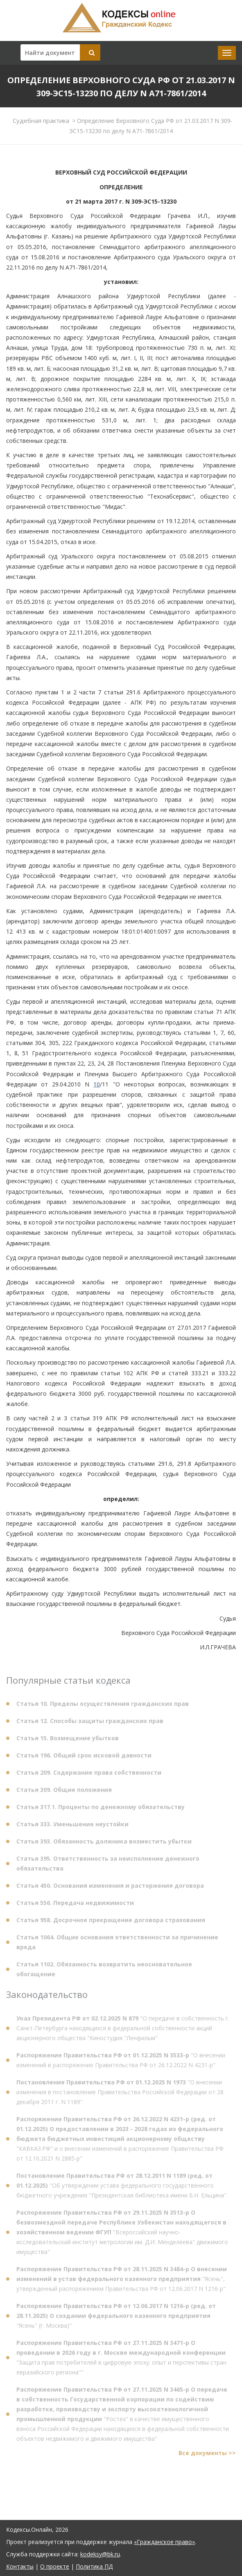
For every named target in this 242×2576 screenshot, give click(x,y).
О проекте (54, 2566)
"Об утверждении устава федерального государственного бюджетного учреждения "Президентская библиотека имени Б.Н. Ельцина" (121, 2188)
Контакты (20, 2566)
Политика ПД (94, 2566)
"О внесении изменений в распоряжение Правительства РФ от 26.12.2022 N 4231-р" (120, 2062)
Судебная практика (41, 120)
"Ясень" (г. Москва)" (116, 2318)
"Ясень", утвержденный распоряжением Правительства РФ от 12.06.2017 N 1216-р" (121, 2281)
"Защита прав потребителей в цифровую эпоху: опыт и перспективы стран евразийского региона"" (121, 2360)
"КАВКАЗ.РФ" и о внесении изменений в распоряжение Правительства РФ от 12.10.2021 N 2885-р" (120, 2141)
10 (96, 1084)
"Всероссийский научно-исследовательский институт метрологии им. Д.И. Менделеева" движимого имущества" (122, 2234)
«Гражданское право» (164, 2542)
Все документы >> (207, 2455)
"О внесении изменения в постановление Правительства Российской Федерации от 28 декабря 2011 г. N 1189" (120, 2094)
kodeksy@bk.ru (100, 2554)
